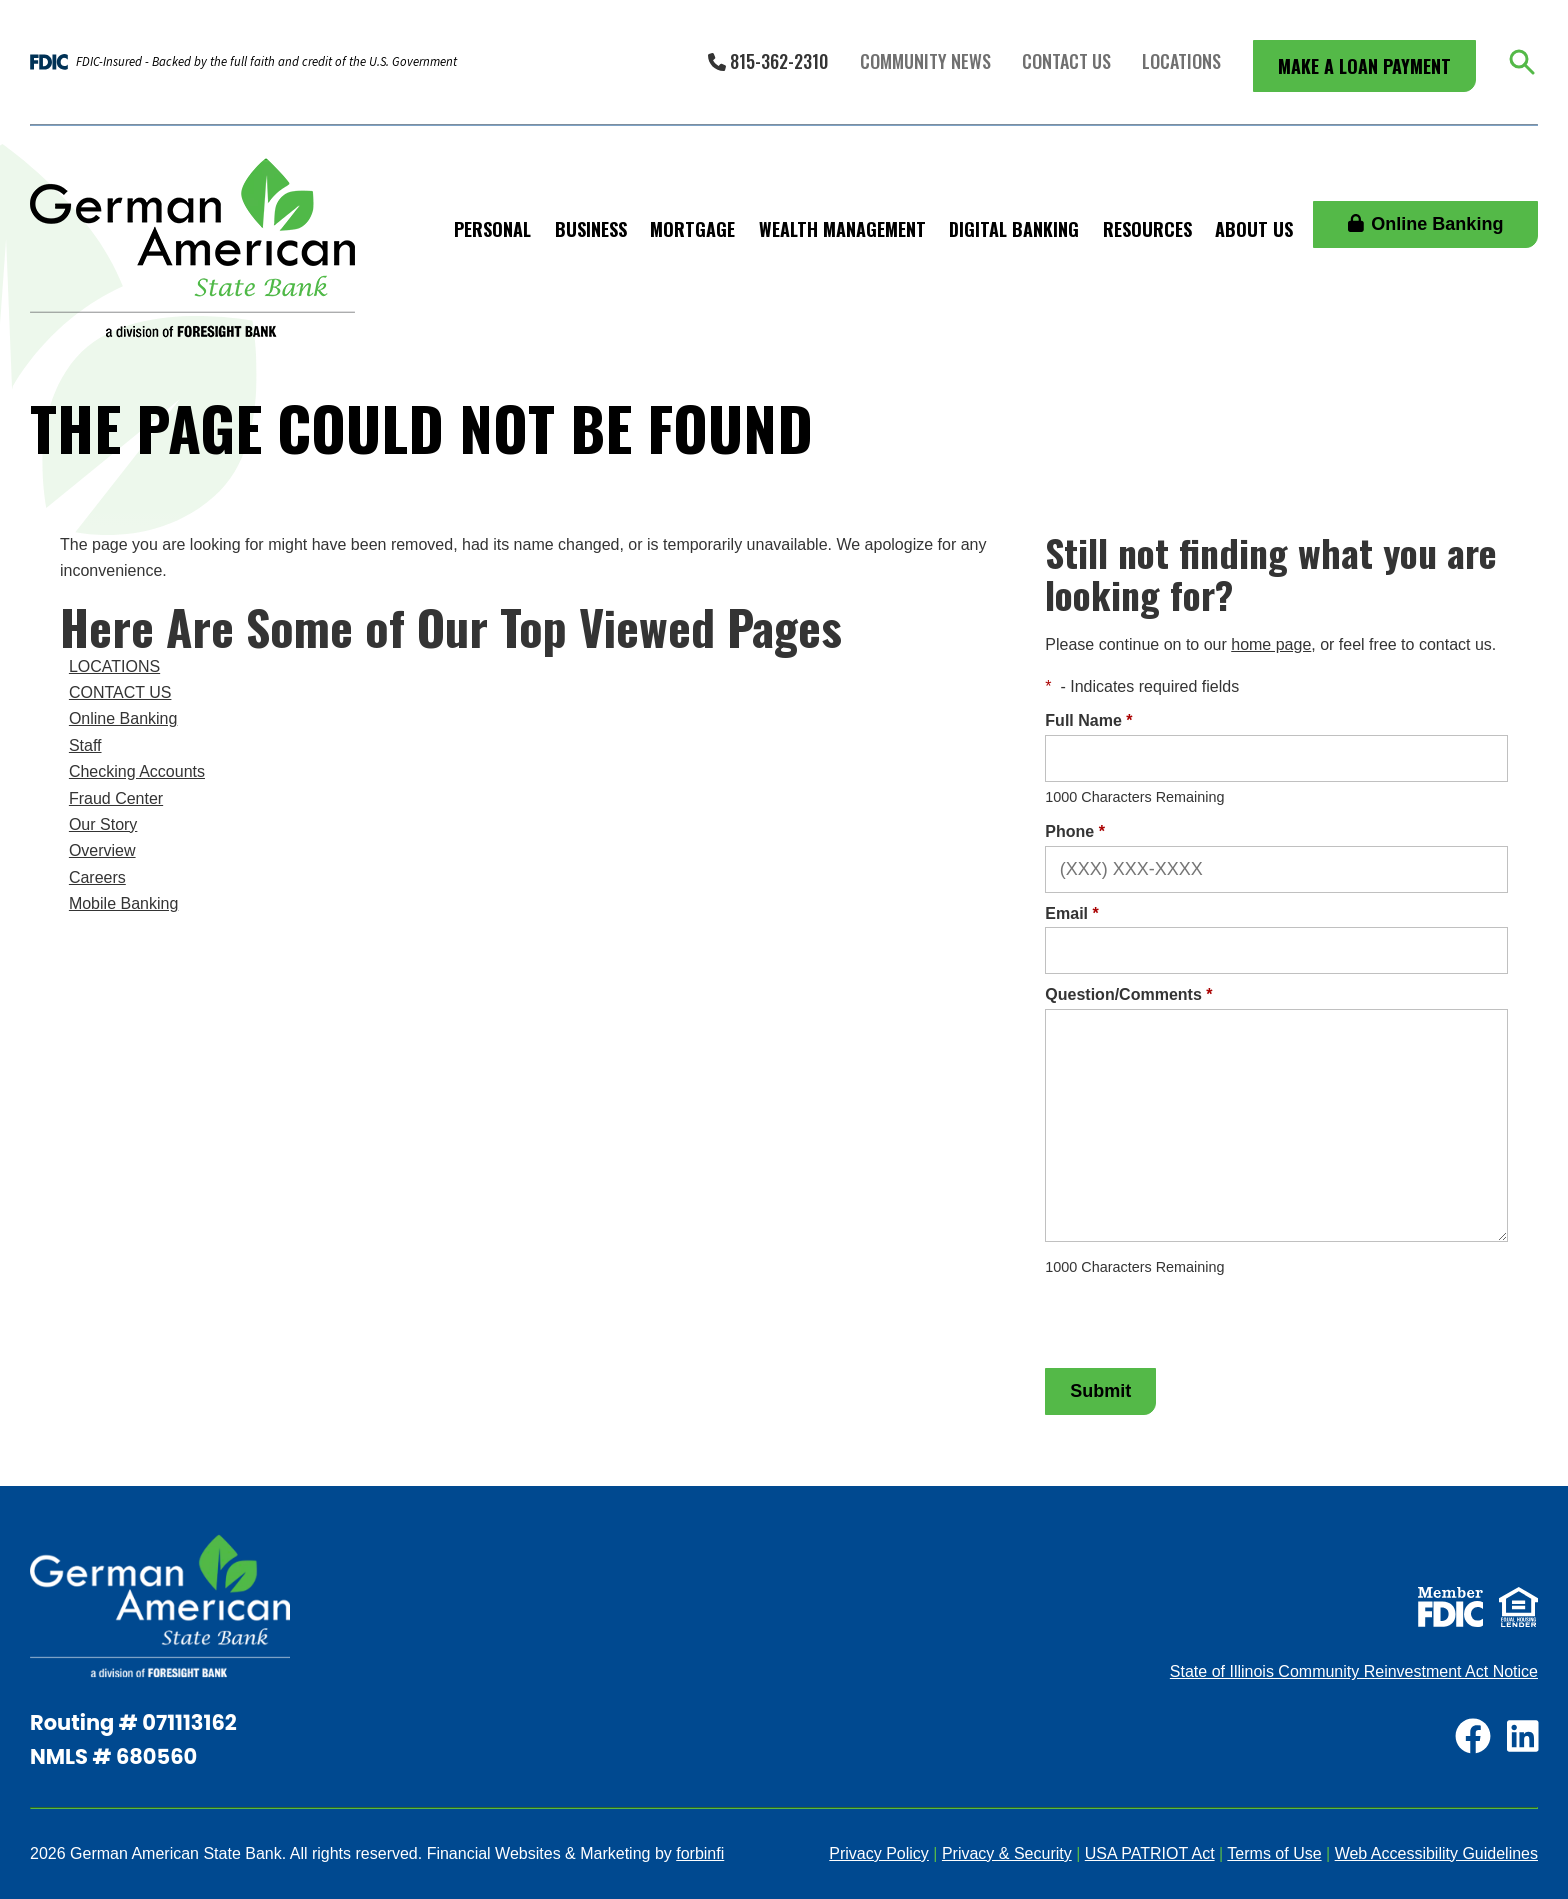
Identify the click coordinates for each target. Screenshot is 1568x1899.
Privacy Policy (879, 1853)
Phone (1075, 831)
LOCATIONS (114, 666)
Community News (925, 61)
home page (1271, 644)
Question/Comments (1128, 994)
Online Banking (1426, 224)
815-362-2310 (768, 61)
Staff (85, 745)
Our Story (103, 824)
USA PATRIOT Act (1150, 1853)
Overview (102, 850)
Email (1071, 913)
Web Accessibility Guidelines (1436, 1853)
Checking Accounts (137, 771)
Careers (97, 877)
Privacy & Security (1007, 1853)
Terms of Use (1274, 1853)
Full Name (1088, 720)
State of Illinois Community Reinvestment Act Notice (1354, 1671)
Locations (1181, 61)
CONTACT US (120, 692)
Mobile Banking (123, 903)
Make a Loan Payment (1364, 66)
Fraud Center (116, 798)
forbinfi (700, 1853)
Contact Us (1066, 61)
